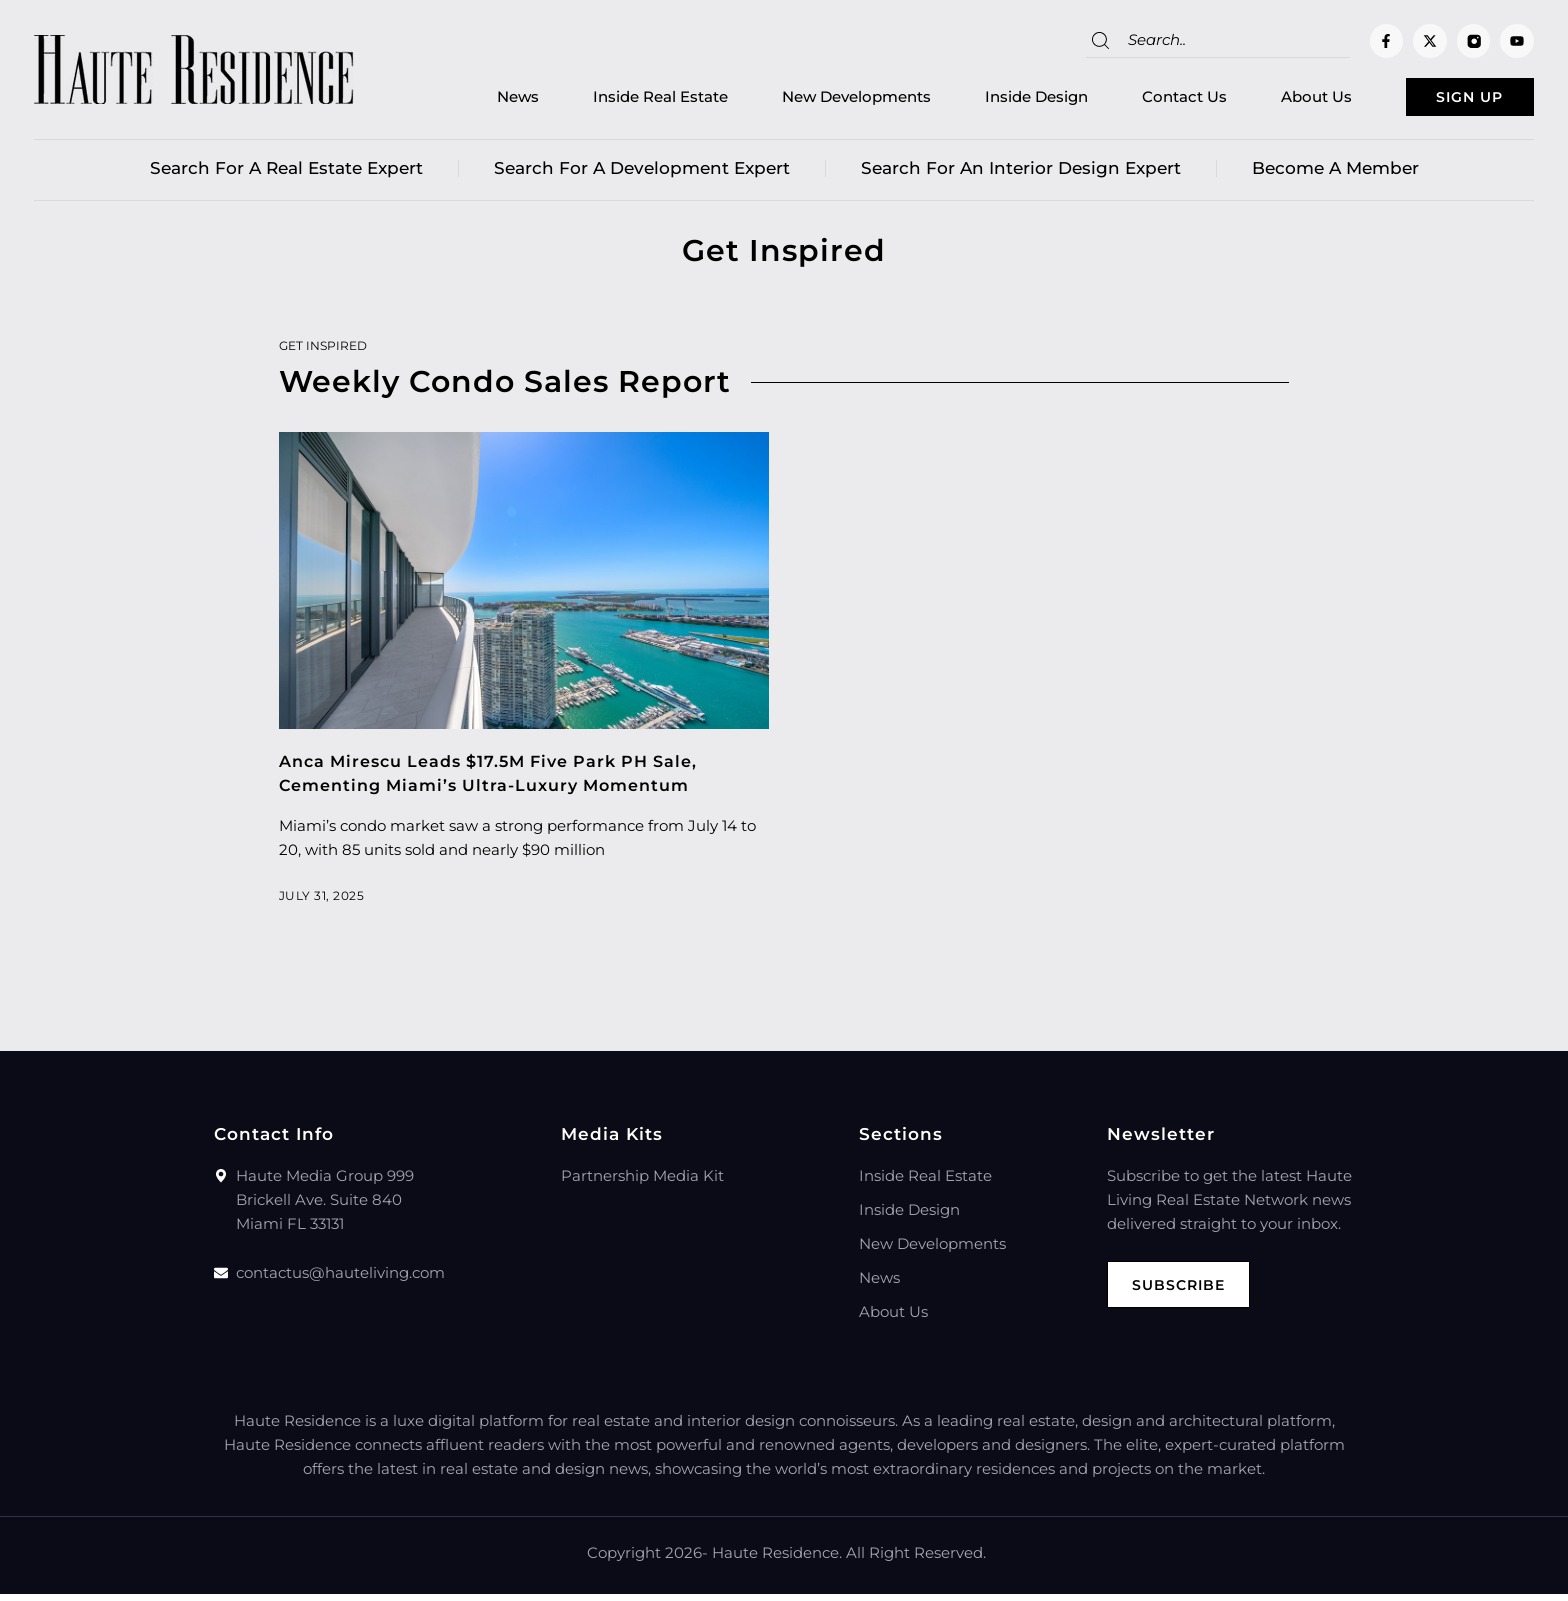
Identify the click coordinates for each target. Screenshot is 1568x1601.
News (476, 100)
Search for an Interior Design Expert (1021, 175)
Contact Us (1142, 100)
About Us (1274, 100)
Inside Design (994, 100)
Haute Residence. (777, 1559)
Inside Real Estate (618, 100)
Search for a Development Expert (642, 175)
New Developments (814, 100)
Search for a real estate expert (286, 175)
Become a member (1335, 175)
